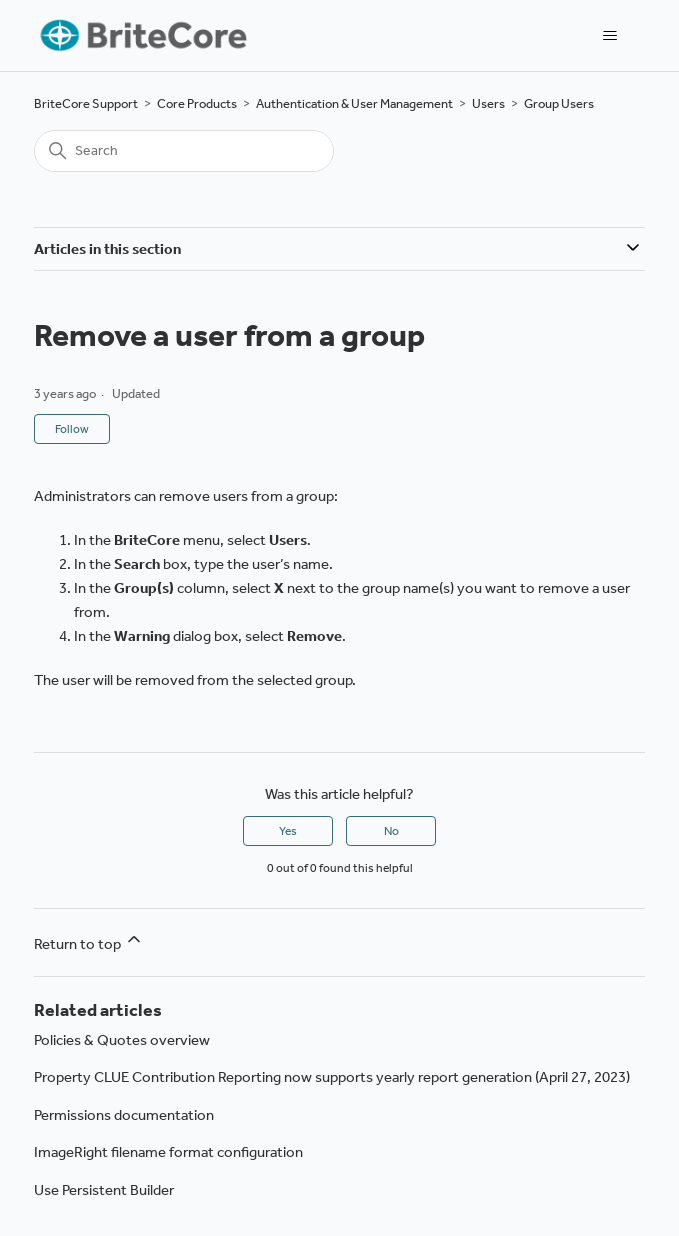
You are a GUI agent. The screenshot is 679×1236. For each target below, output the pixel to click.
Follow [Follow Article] (72, 429)
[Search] (184, 151)
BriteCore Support (86, 103)
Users (488, 103)
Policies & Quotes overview (122, 1040)
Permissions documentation (124, 1115)
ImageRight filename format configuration (168, 1152)
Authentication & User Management (354, 103)
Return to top (89, 941)
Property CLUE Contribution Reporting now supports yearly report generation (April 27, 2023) (332, 1077)
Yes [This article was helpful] (288, 831)
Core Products (197, 103)
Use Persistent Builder (104, 1190)
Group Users (559, 103)
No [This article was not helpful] (391, 831)
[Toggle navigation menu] (609, 36)
